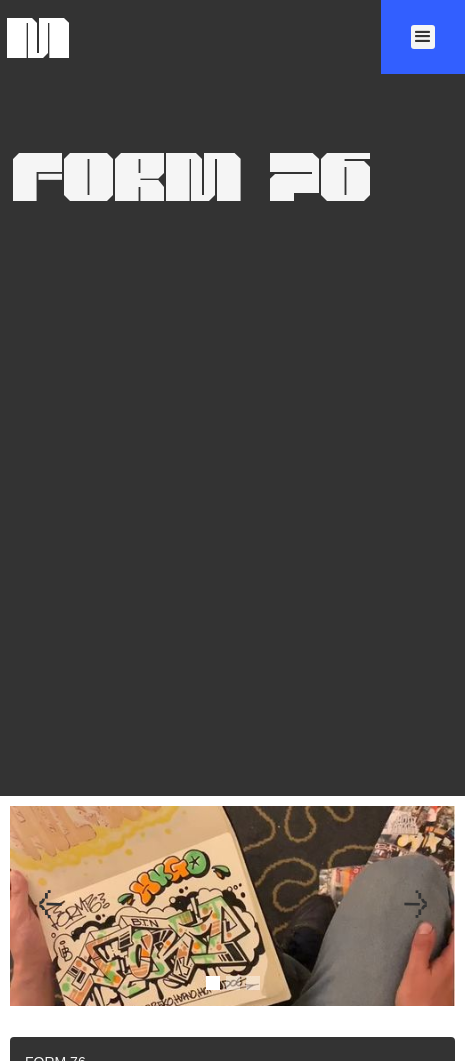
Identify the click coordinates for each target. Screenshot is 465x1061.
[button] (423, 37)
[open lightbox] (232, 930)
